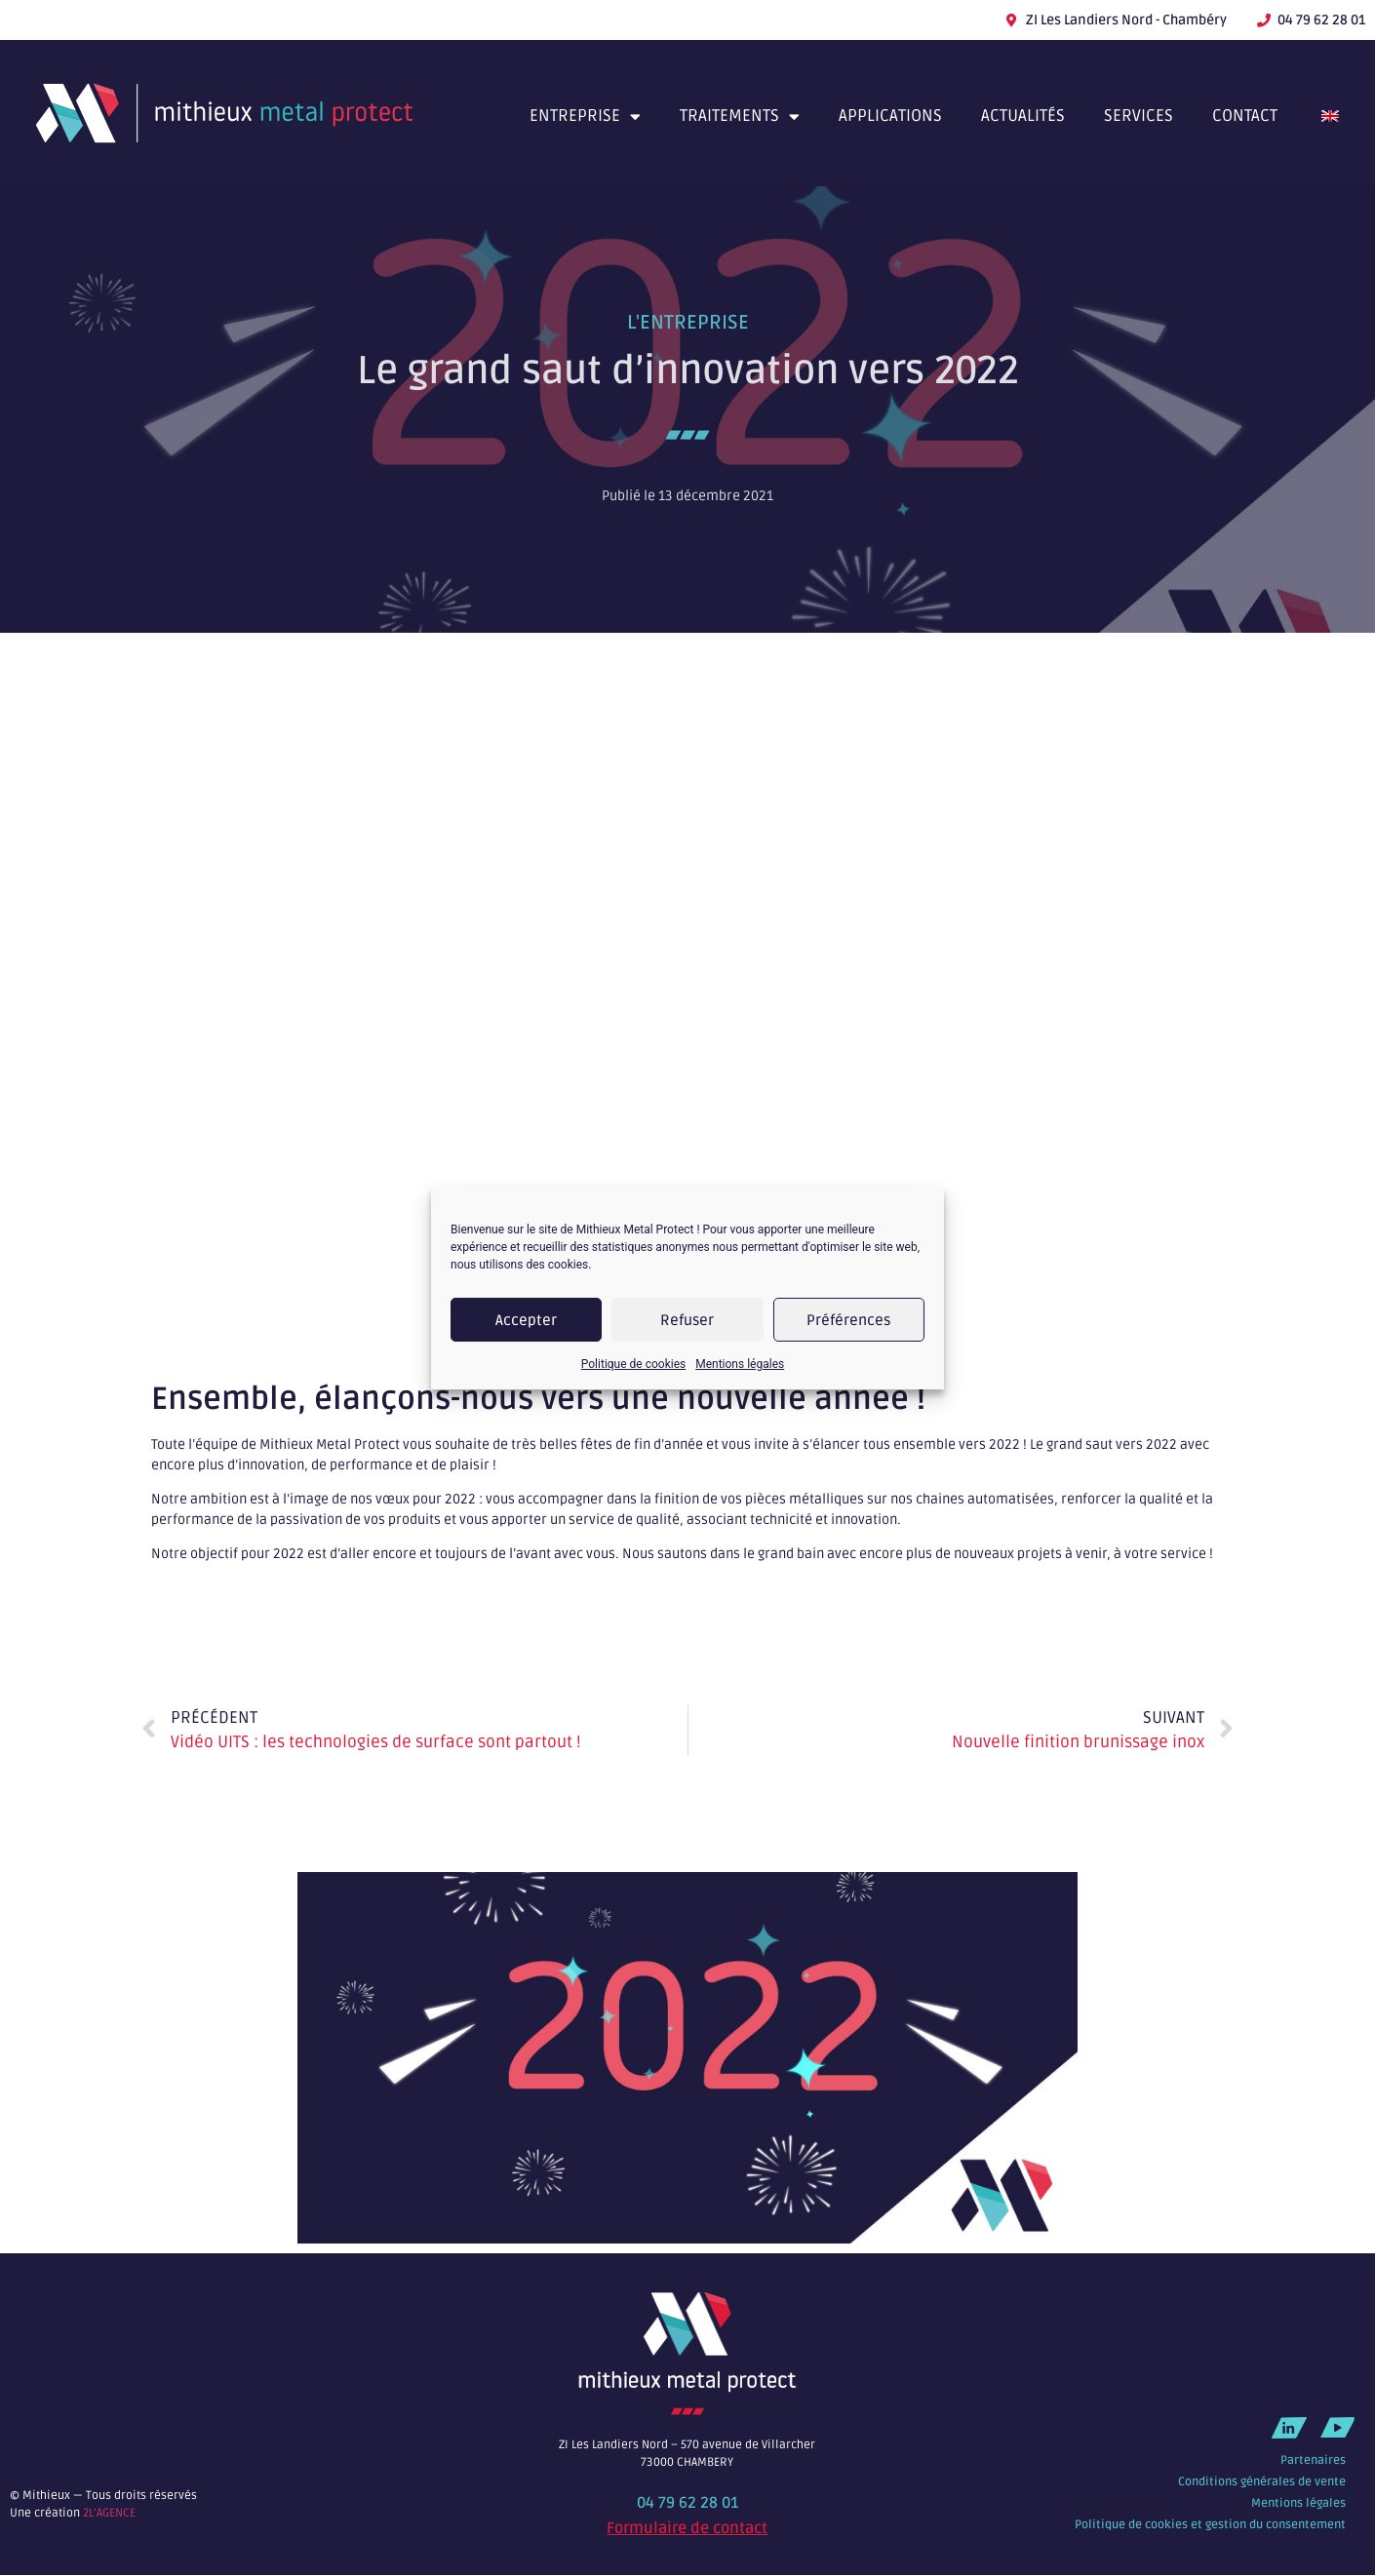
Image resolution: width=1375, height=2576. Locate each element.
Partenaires (1313, 2460)
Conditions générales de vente (1262, 2482)
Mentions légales (739, 1364)
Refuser (687, 1320)
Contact (1244, 115)
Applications (890, 115)
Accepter (526, 1320)
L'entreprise (688, 322)
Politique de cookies (633, 1364)
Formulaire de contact (687, 2528)
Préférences (848, 1320)
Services (1138, 115)
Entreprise (585, 116)
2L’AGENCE (109, 2513)
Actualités (1023, 115)
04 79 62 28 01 (687, 2503)
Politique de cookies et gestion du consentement (1210, 2524)
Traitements (740, 116)
